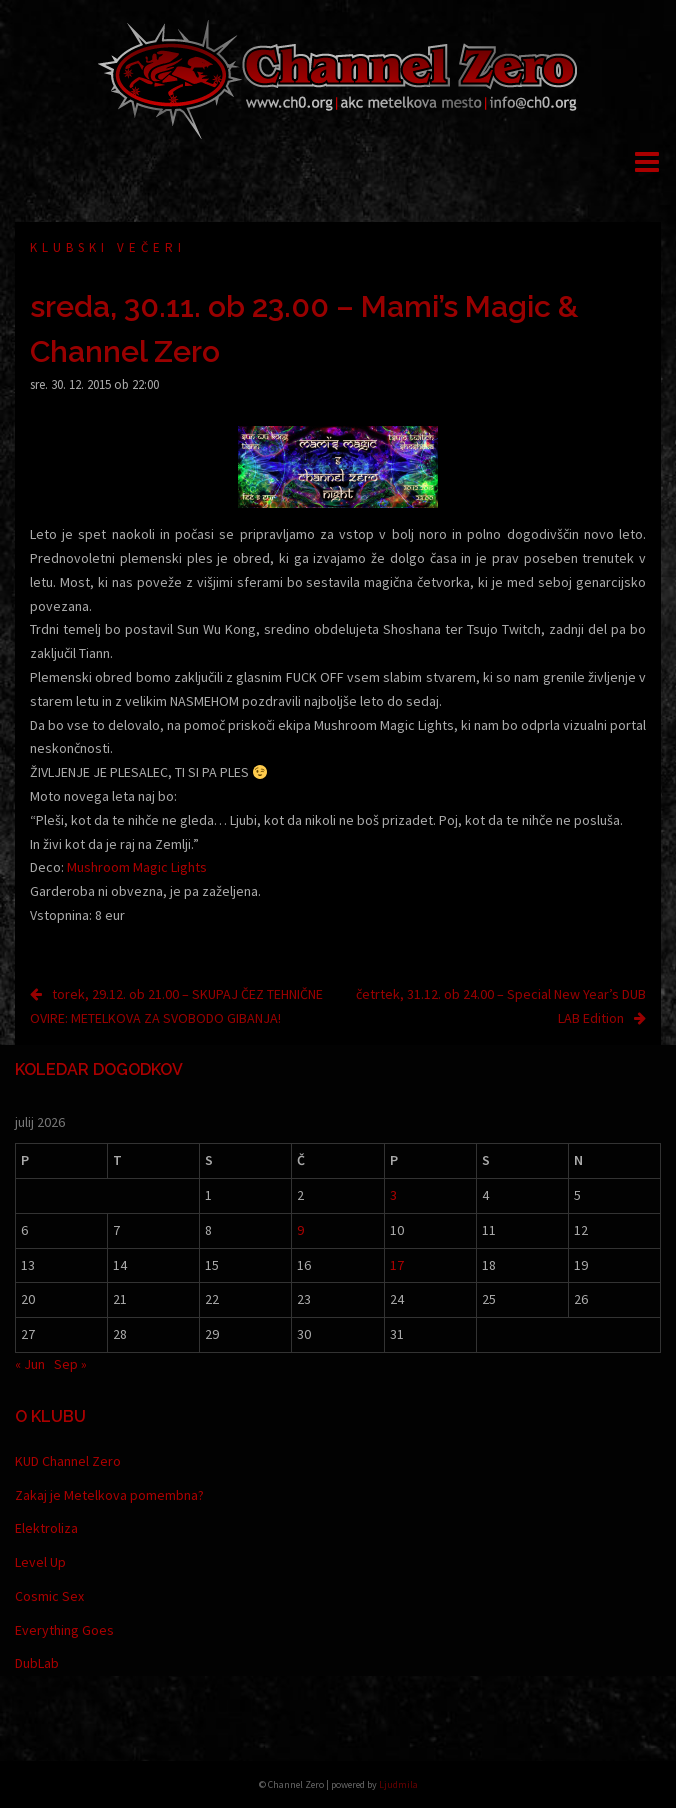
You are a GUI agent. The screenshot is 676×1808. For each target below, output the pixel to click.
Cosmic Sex (49, 1596)
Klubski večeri (108, 247)
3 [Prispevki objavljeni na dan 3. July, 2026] (393, 1195)
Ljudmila (398, 1784)
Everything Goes (64, 1630)
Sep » (70, 1364)
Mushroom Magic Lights (137, 867)
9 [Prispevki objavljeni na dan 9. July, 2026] (300, 1230)
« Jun (30, 1364)
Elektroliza (46, 1528)
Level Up (40, 1562)
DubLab (37, 1663)
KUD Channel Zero (68, 1461)
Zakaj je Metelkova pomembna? (109, 1495)
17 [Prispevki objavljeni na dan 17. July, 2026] (397, 1265)
